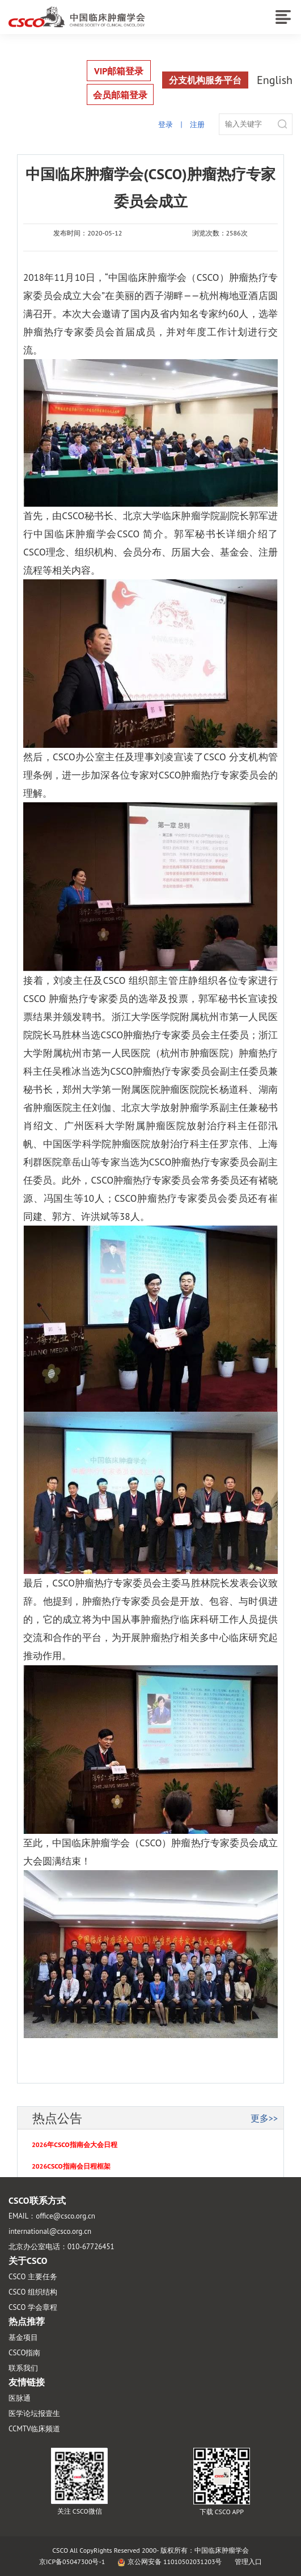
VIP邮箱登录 (118, 71)
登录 (165, 124)
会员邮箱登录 (120, 94)
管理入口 (248, 2561)
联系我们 (23, 2368)
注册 (197, 124)
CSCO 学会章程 (33, 2307)
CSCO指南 (24, 2353)
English (274, 80)
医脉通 (20, 2398)
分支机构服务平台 (205, 80)
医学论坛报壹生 (34, 2413)
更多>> (264, 2118)
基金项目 (23, 2337)
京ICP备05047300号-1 (72, 2561)
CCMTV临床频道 (34, 2429)
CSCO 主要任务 (33, 2277)
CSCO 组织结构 (33, 2292)
